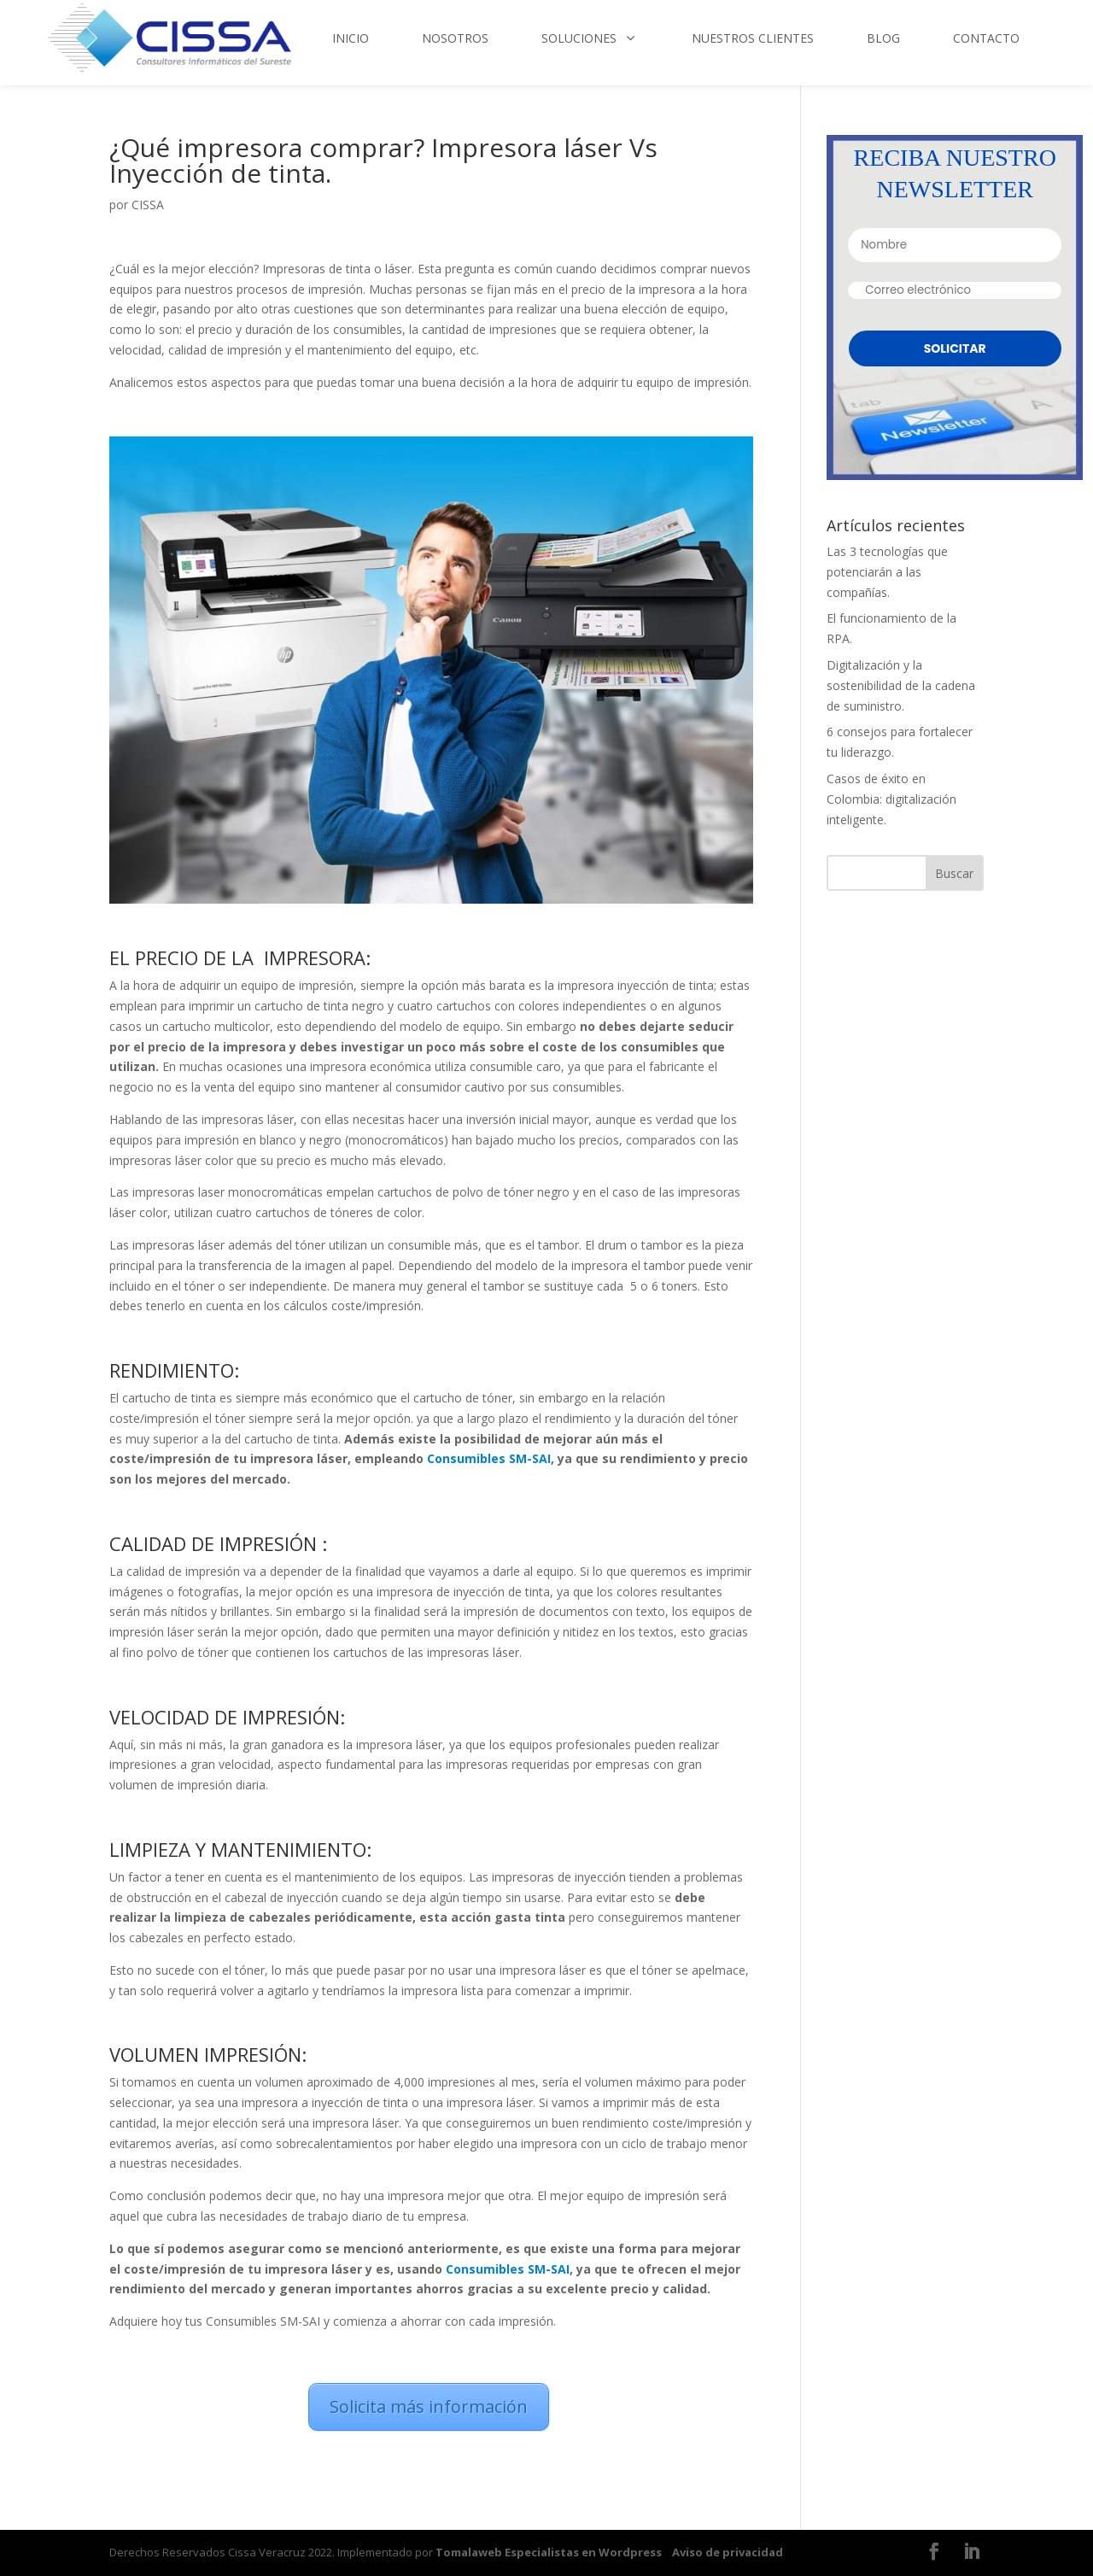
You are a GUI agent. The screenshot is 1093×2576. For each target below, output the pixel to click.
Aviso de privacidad (727, 2552)
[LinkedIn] (971, 2553)
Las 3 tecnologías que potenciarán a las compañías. (887, 571)
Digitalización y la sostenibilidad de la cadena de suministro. (901, 685)
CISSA (148, 204)
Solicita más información (429, 2406)
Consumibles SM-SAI (489, 1458)
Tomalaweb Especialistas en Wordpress (548, 2552)
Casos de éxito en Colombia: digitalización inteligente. (891, 799)
